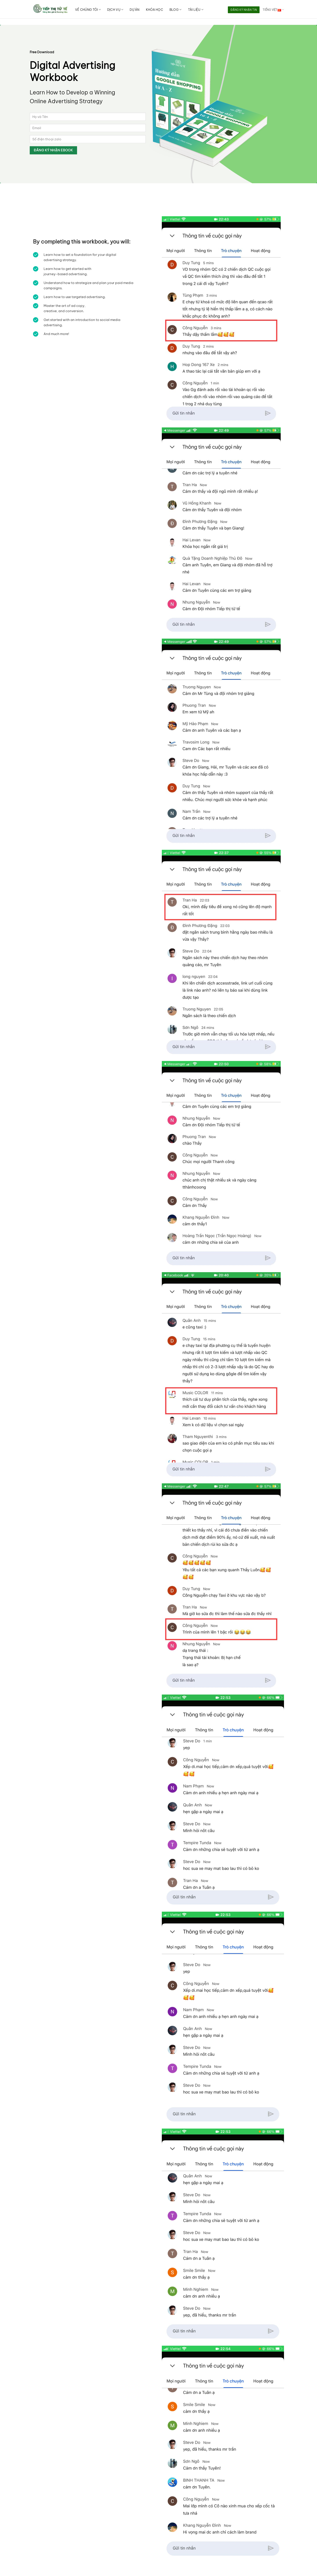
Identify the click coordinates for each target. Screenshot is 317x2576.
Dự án (134, 10)
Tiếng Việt (273, 9)
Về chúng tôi (88, 9)
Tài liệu (196, 9)
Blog (176, 9)
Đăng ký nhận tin (243, 9)
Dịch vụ (115, 9)
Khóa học (154, 10)
